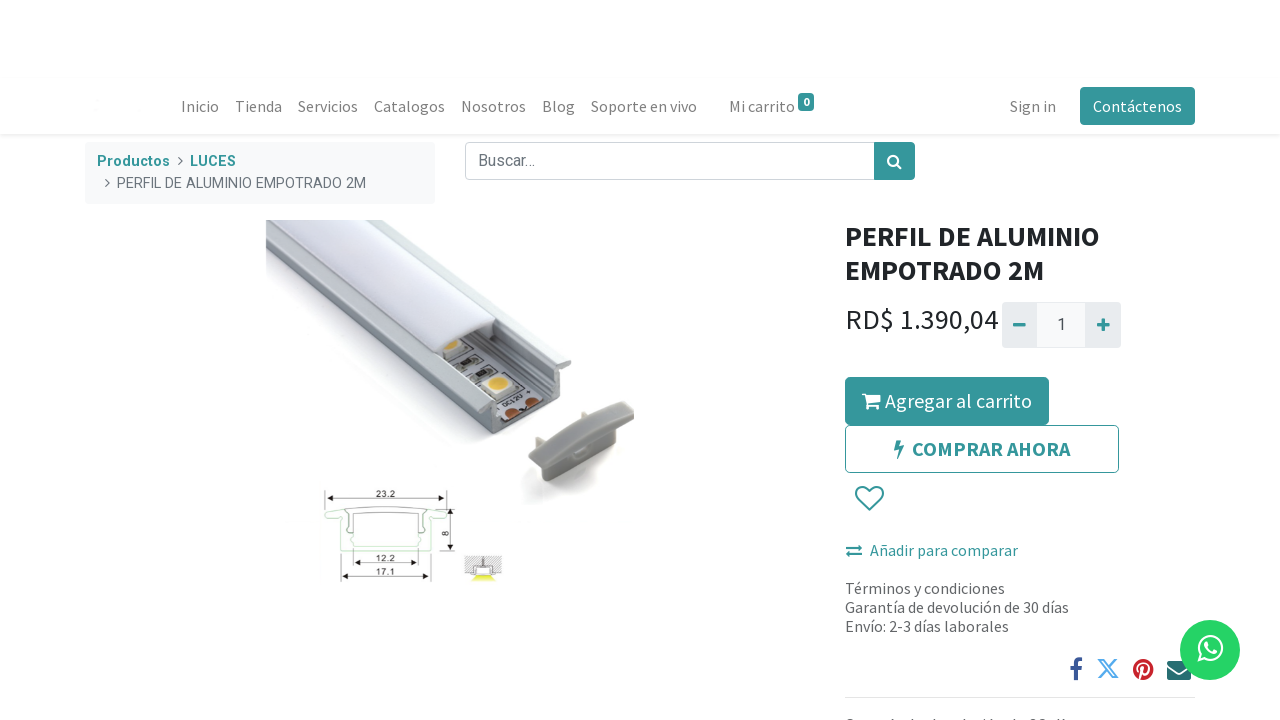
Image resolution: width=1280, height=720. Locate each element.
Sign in (1033, 106)
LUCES (213, 161)
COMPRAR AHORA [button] (982, 448)
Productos (133, 161)
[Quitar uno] (1019, 325)
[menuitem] (200, 106)
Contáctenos (1137, 106)
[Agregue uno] (1102, 325)
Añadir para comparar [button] (932, 550)
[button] (868, 499)
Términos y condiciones (925, 588)
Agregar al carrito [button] (947, 400)
